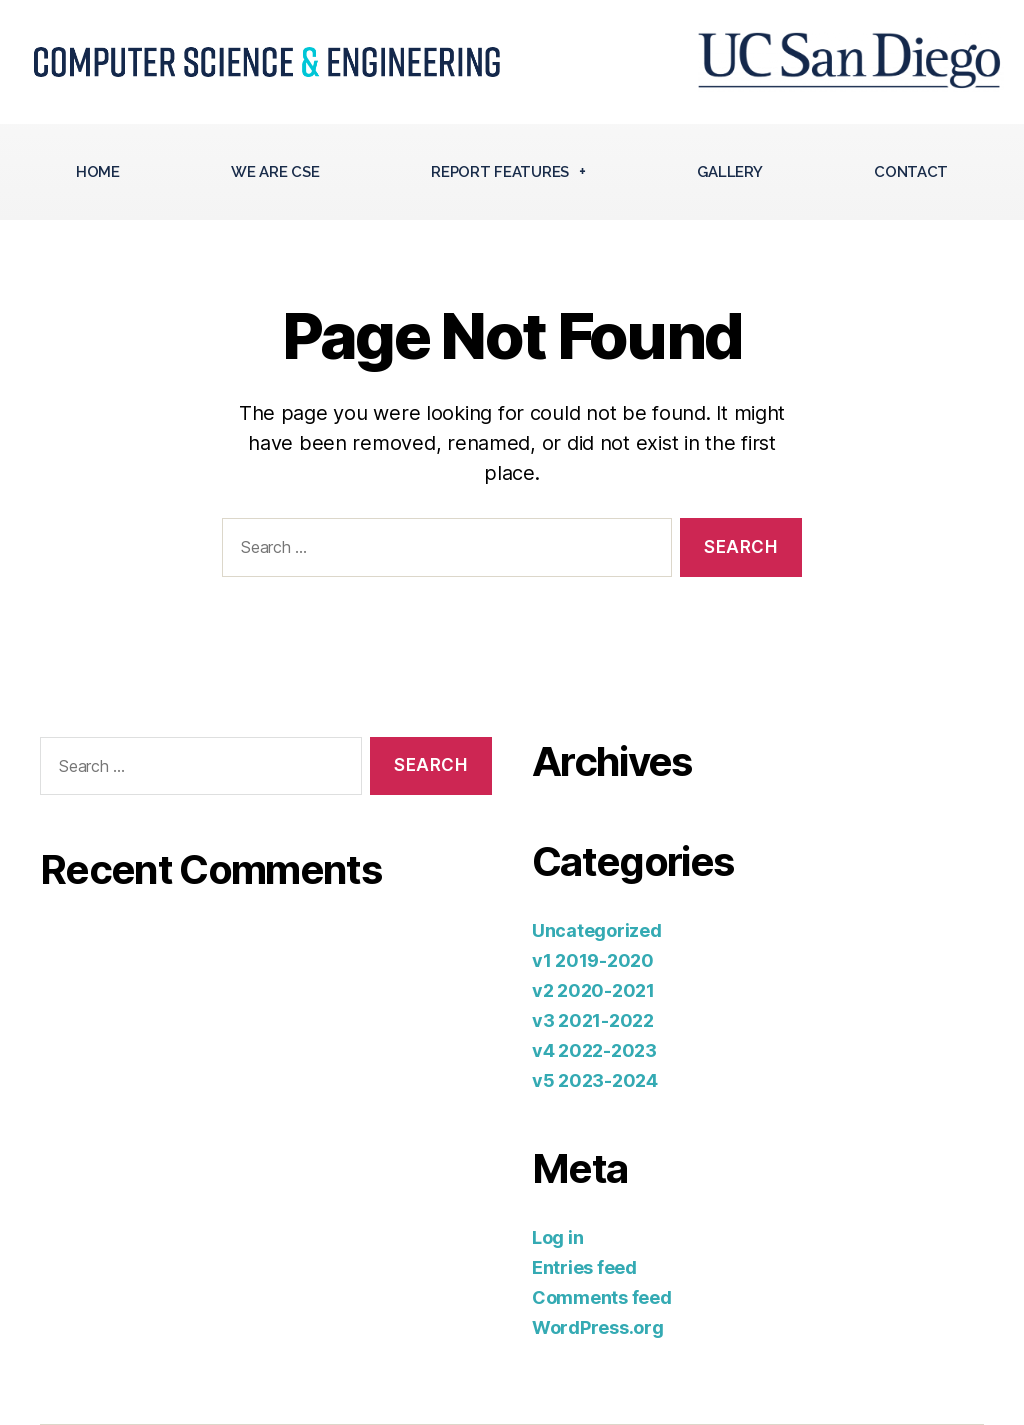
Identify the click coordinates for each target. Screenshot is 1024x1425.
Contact (911, 172)
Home (98, 172)
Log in (557, 1237)
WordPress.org (598, 1327)
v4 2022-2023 (594, 1050)
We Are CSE (275, 172)
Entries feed (584, 1267)
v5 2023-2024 (595, 1080)
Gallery (729, 172)
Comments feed (602, 1297)
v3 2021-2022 (593, 1020)
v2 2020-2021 (593, 990)
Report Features (508, 172)
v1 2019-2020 (593, 960)
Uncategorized (597, 930)
